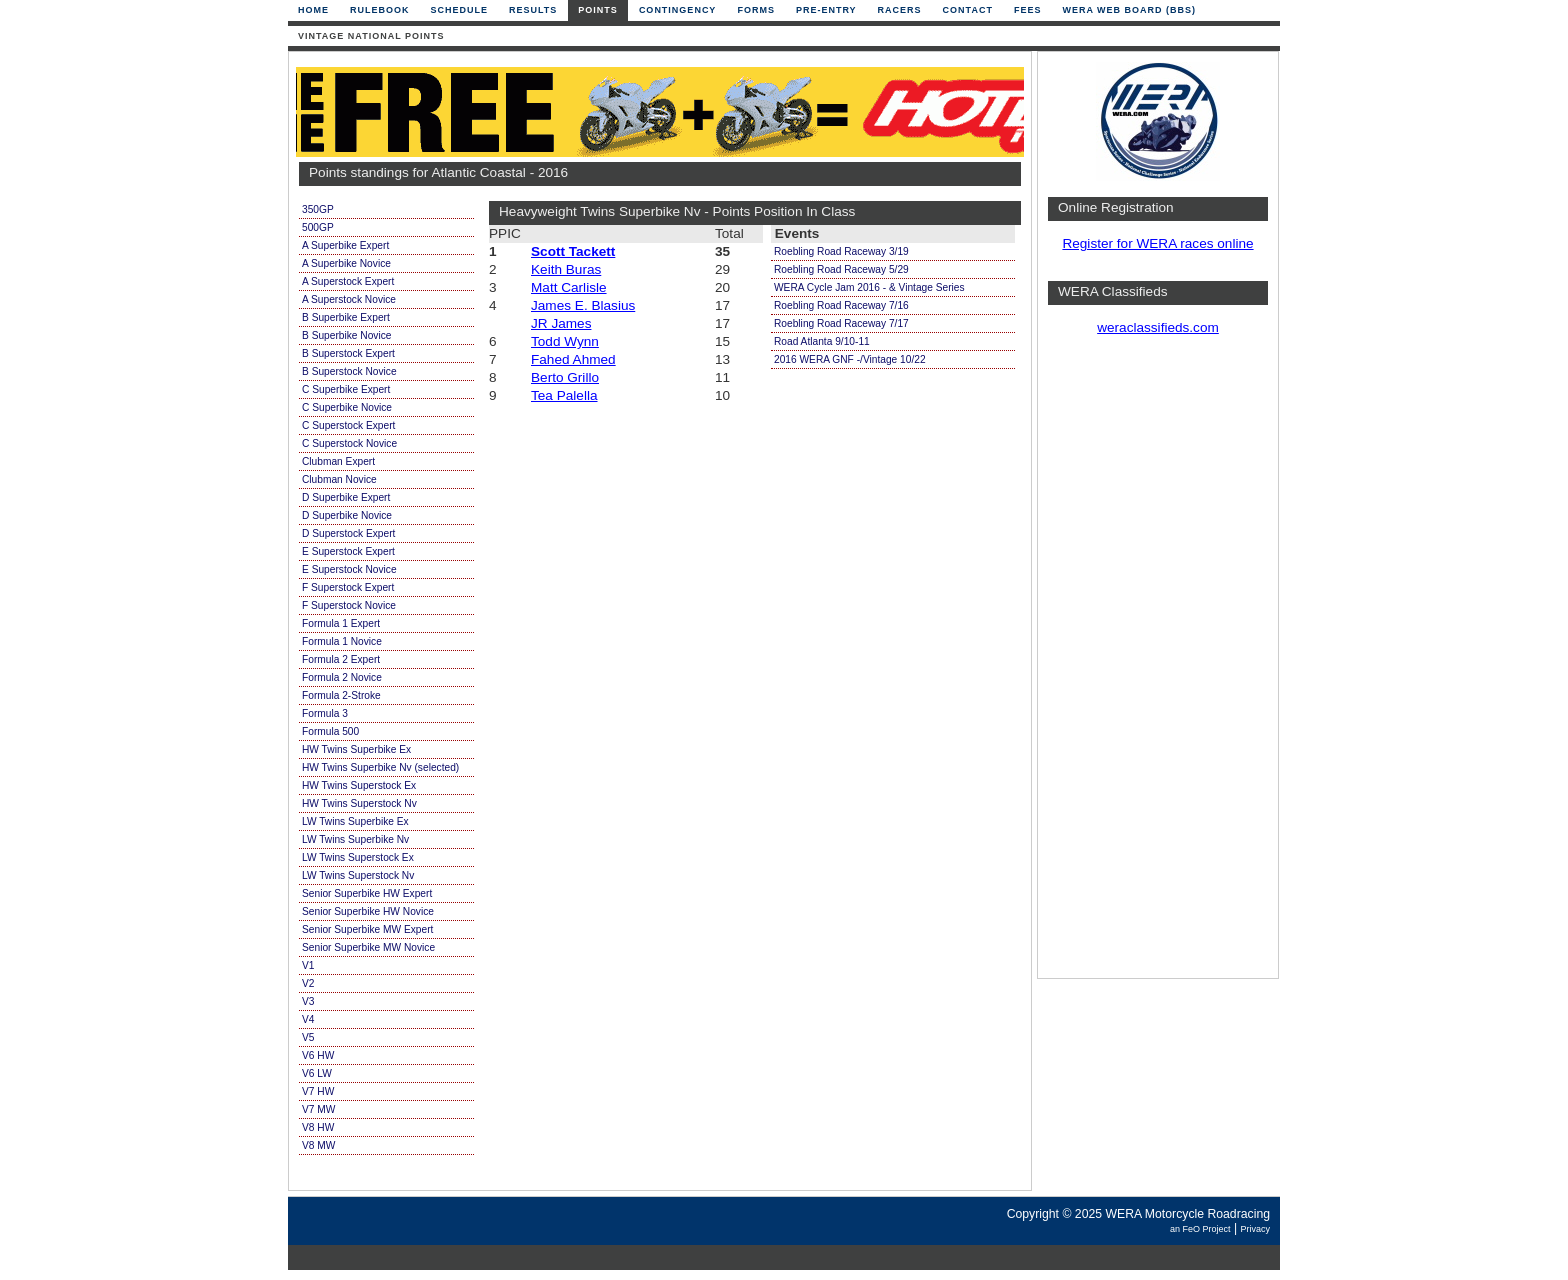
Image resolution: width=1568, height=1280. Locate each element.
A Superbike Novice (346, 263)
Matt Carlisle (569, 287)
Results (533, 10)
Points (598, 10)
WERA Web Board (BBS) (1129, 10)
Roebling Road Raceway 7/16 (841, 305)
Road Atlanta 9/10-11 (822, 341)
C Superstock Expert (348, 425)
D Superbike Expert (346, 497)
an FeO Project (1200, 1229)
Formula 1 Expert (341, 623)
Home (313, 10)
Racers (900, 10)
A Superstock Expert (348, 281)
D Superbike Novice (347, 515)
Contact (968, 10)
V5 (308, 1037)
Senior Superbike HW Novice (368, 911)
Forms (756, 10)
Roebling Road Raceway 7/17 (841, 323)
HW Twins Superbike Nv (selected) (380, 767)
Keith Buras (566, 269)
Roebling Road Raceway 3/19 (841, 251)
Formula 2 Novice (342, 677)
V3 (308, 1001)
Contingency (678, 10)
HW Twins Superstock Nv (359, 803)
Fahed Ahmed (573, 359)
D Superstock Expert (348, 533)
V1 (308, 965)
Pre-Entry (826, 10)
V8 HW (318, 1127)
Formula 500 (330, 731)
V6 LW (317, 1073)
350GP (318, 209)
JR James (561, 323)
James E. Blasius (583, 305)
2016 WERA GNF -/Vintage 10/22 (850, 359)
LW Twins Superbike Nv (355, 839)
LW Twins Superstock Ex (358, 857)
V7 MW (318, 1109)
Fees (1028, 10)
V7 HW (318, 1091)
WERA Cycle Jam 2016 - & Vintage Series (869, 287)
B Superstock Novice (349, 371)
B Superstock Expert (348, 353)
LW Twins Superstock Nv (358, 875)
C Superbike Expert (346, 389)
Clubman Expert (338, 461)
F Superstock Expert (348, 587)
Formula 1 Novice (342, 641)
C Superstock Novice (349, 443)
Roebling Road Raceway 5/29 (841, 269)
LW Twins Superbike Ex (355, 821)
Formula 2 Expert (341, 659)
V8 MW (318, 1145)
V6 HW (318, 1055)
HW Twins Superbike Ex (356, 749)
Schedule (460, 10)
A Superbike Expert (345, 245)
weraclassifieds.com (1158, 327)
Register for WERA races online (1157, 243)
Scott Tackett (573, 251)
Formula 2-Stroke (341, 695)
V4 (308, 1019)
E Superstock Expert (348, 551)
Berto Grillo (565, 377)
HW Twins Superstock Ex (359, 785)
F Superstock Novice (349, 605)
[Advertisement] (1158, 665)
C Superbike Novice (347, 407)
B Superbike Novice (346, 335)
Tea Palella (564, 395)
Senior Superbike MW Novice (368, 947)
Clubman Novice (339, 479)
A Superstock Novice (349, 299)
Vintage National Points (371, 36)
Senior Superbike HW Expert (367, 893)
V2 (308, 983)
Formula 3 (325, 713)
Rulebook (380, 10)
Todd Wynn (565, 341)
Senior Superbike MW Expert (367, 929)
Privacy (1255, 1229)
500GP (318, 227)
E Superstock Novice (349, 569)
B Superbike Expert (346, 317)
